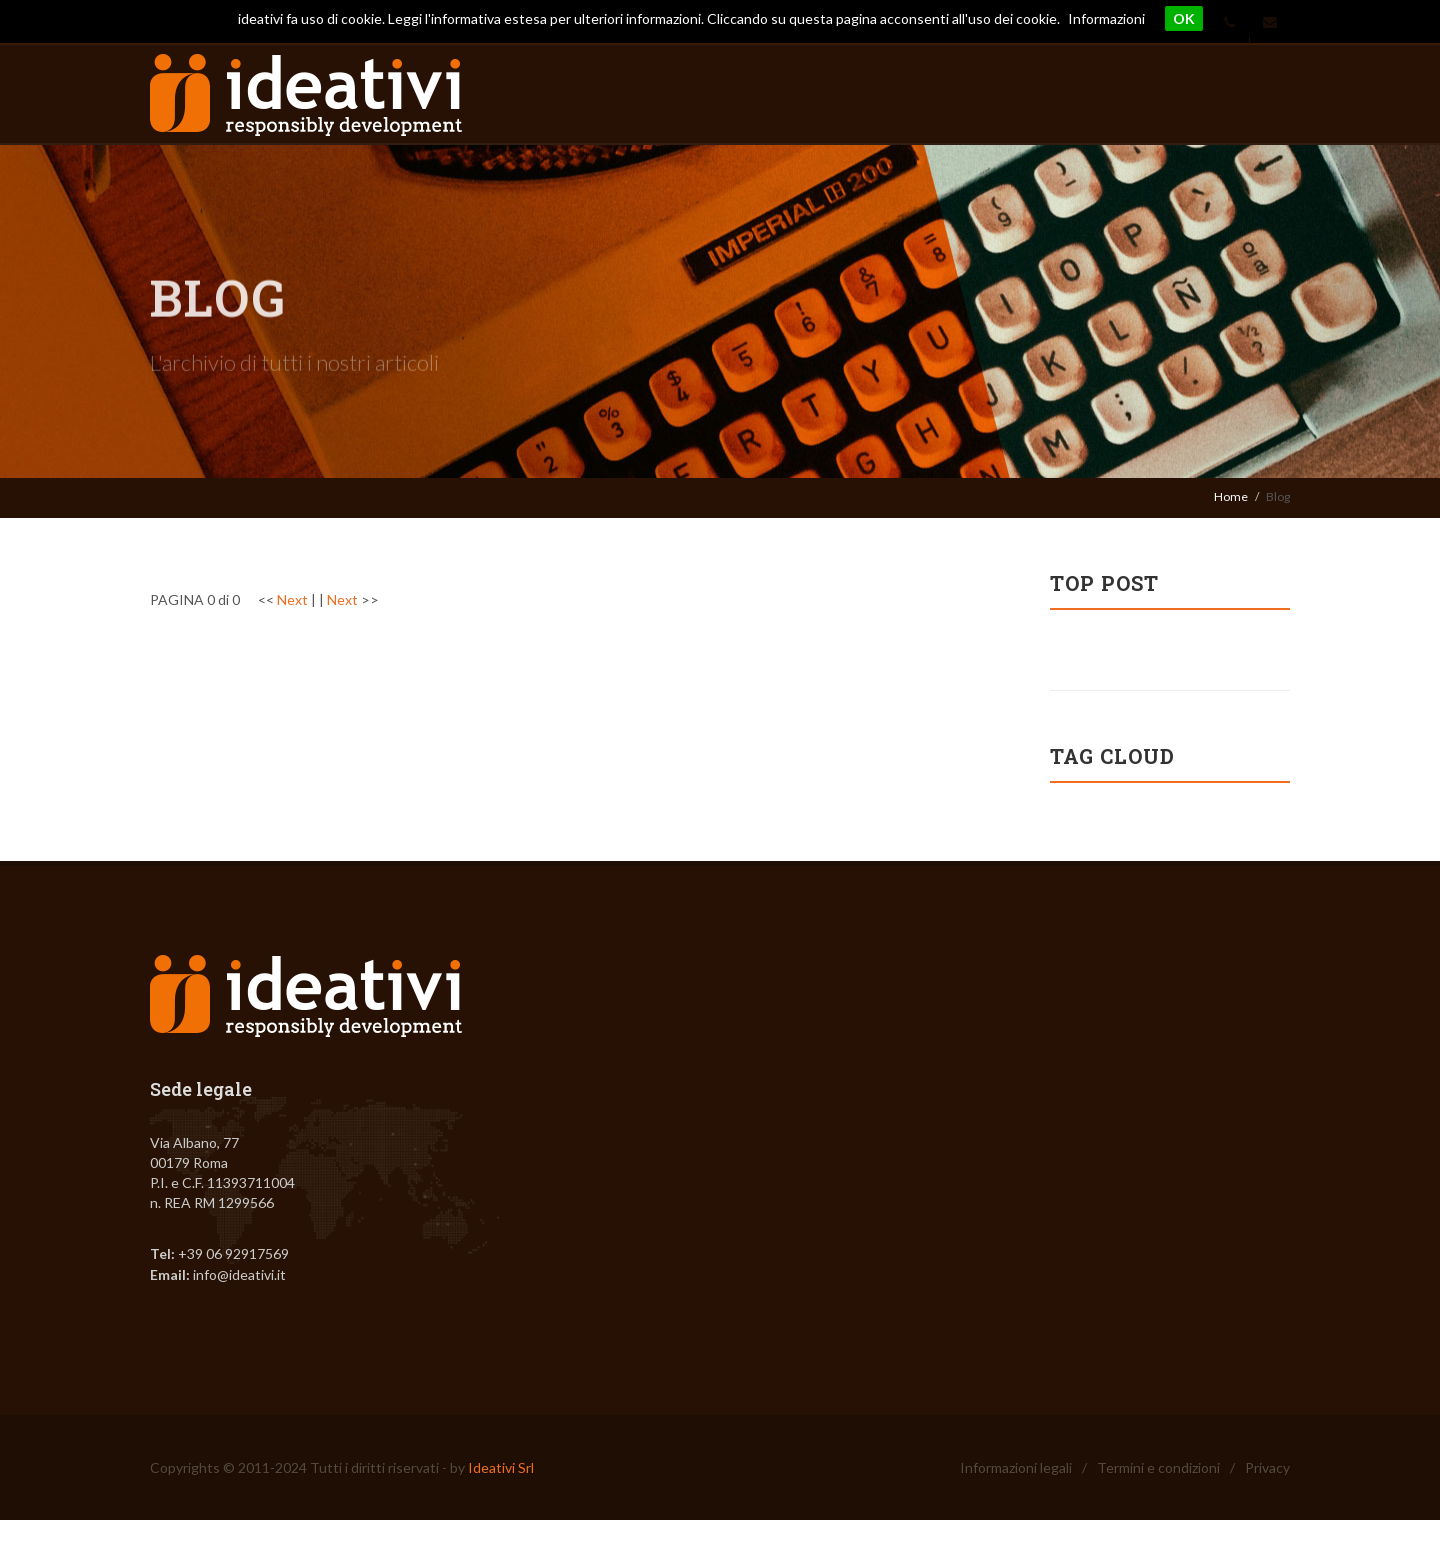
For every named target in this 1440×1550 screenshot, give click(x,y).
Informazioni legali (1016, 1467)
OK (1184, 18)
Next (292, 599)
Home (1231, 496)
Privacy (1267, 1467)
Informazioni (1106, 18)
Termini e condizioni (1158, 1467)
